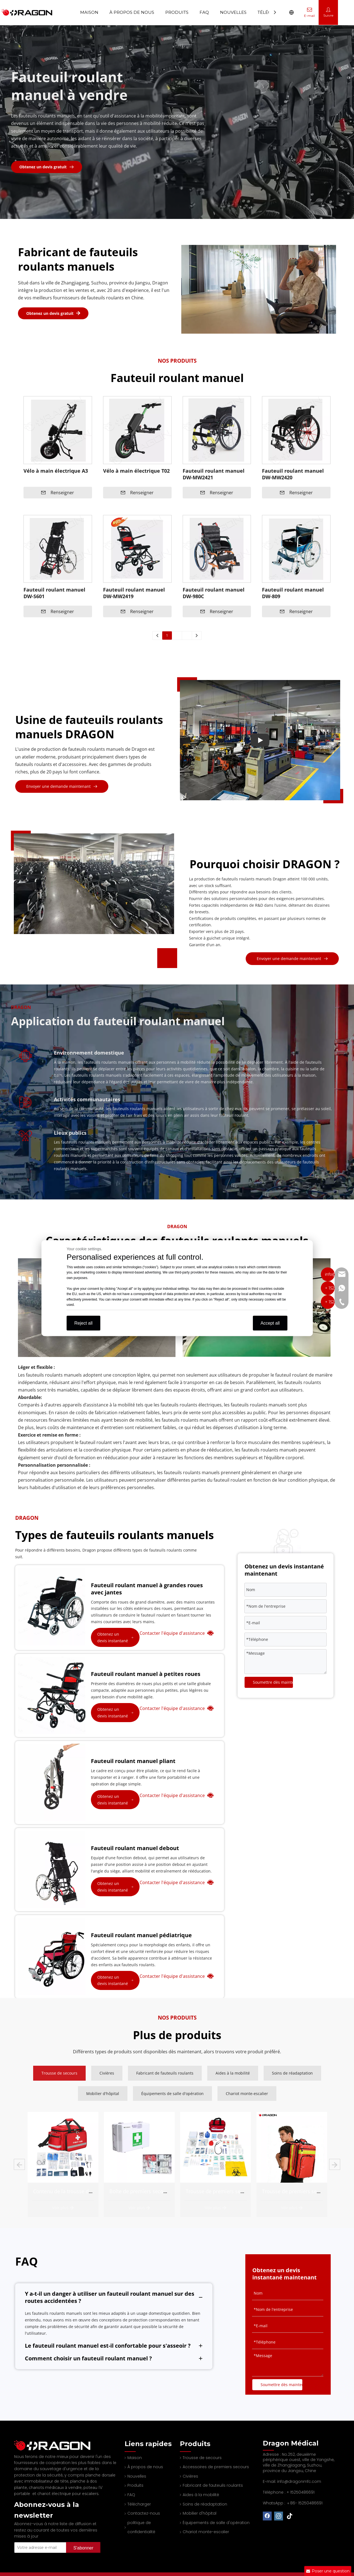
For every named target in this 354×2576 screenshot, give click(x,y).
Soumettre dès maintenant (273, 1682)
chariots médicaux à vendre (55, 2487)
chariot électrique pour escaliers (67, 2493)
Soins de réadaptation (205, 2504)
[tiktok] (289, 2516)
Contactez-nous (143, 2513)
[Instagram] (278, 2516)
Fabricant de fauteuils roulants (213, 2485)
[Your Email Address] (39, 2547)
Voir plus (63, 2207)
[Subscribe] (83, 2547)
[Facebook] (267, 2516)
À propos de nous (145, 2467)
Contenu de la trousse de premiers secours (159, 2191)
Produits (135, 2485)
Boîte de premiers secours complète (228, 2191)
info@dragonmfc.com (299, 2481)
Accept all (270, 1322)
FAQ (131, 2494)
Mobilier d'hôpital (199, 2513)
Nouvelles (136, 2476)
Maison (89, 12)
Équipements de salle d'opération (216, 2522)
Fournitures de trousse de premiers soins (81, 2191)
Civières (190, 2476)
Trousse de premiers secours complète (307, 2191)
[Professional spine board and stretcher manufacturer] (55, 2445)
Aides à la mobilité (201, 2494)
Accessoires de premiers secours (216, 2467)
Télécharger (139, 2504)
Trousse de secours (202, 2457)
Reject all (83, 1322)
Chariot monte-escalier (206, 2532)
